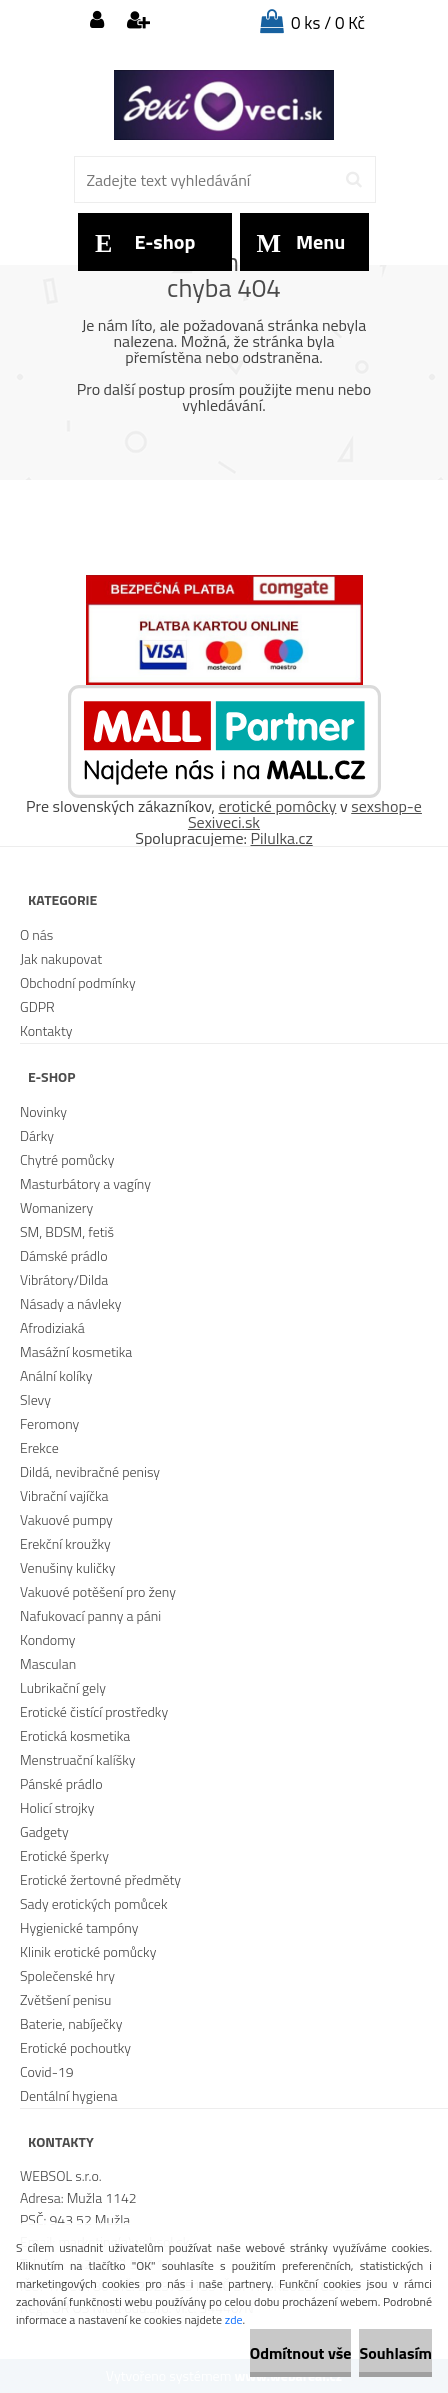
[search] (353, 180)
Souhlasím (395, 2353)
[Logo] (224, 105)
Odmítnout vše (301, 2353)
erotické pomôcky (277, 806)
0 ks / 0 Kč (328, 23)
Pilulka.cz (282, 838)
